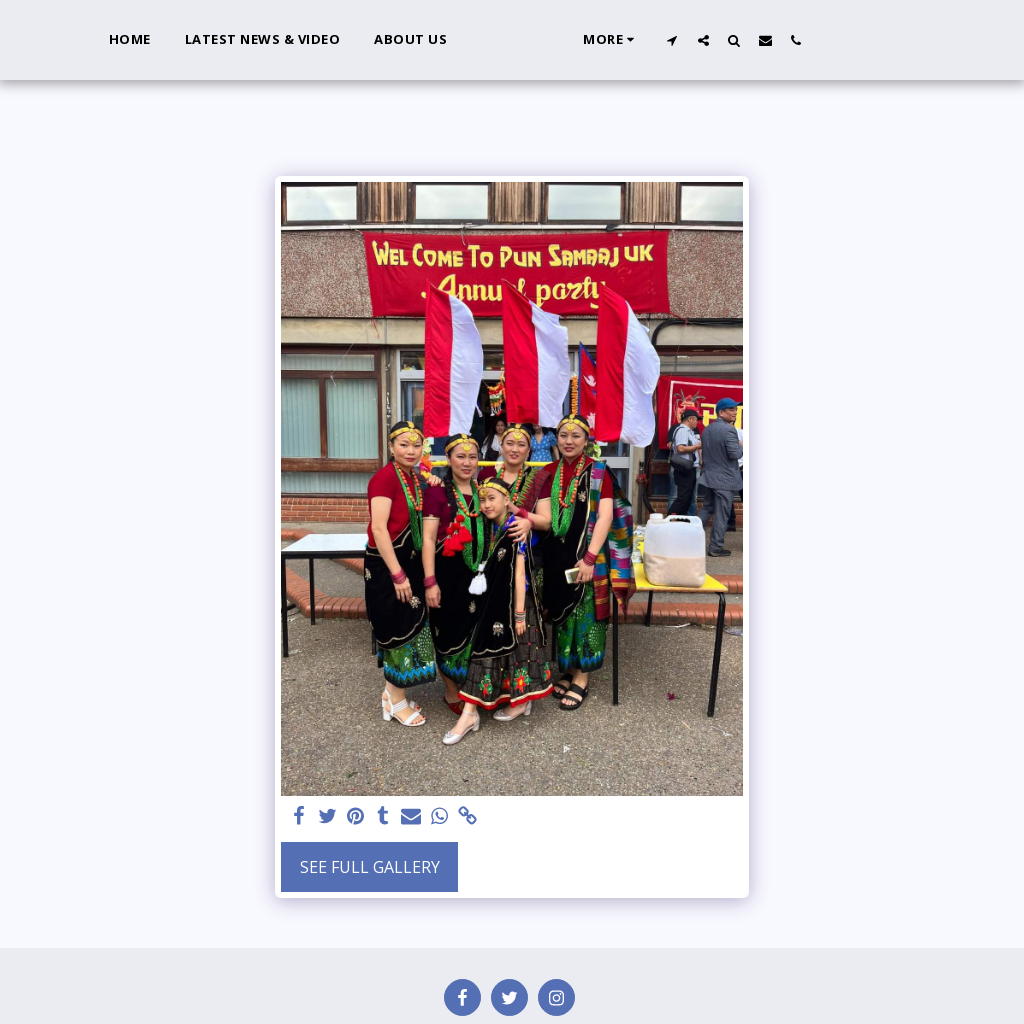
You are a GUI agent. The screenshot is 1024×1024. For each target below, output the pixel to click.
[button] (720, 40)
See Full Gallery (370, 867)
